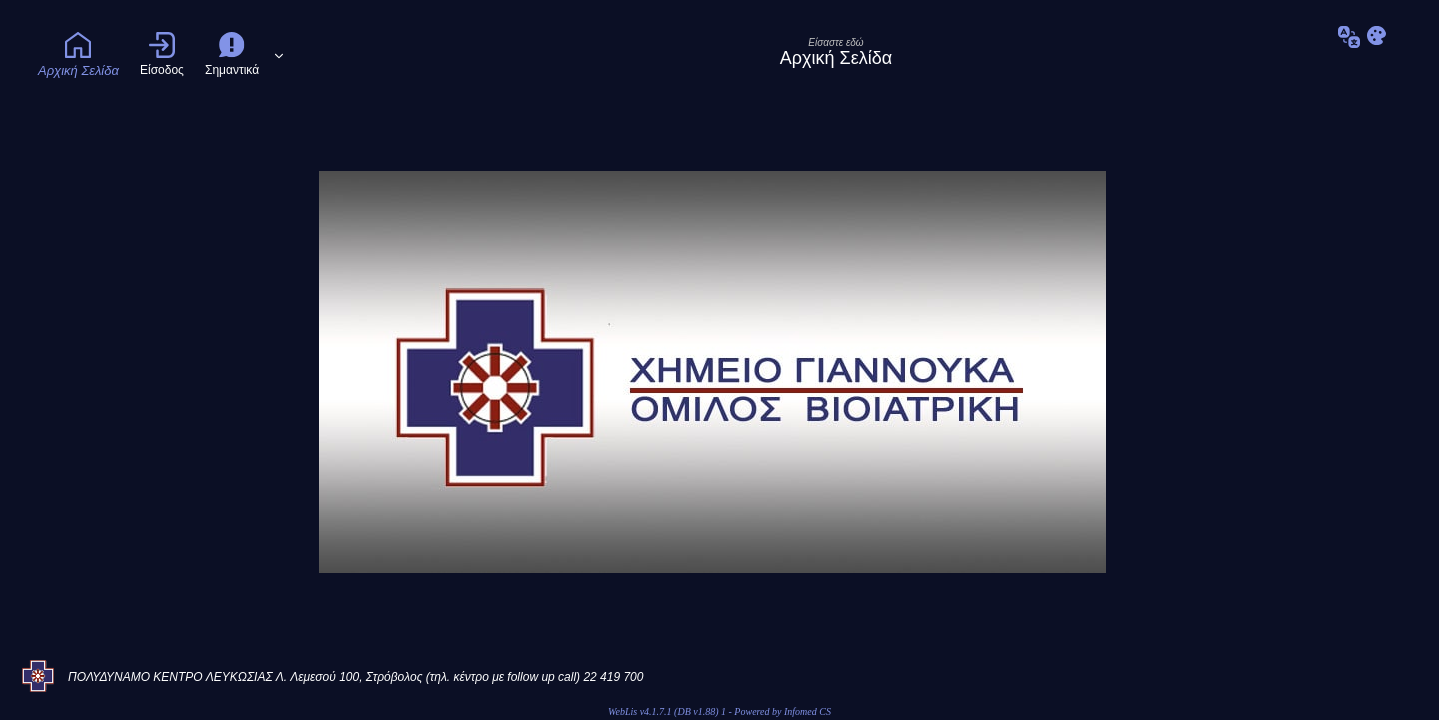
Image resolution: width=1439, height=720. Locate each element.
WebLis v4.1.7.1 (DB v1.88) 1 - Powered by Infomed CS (719, 711)
